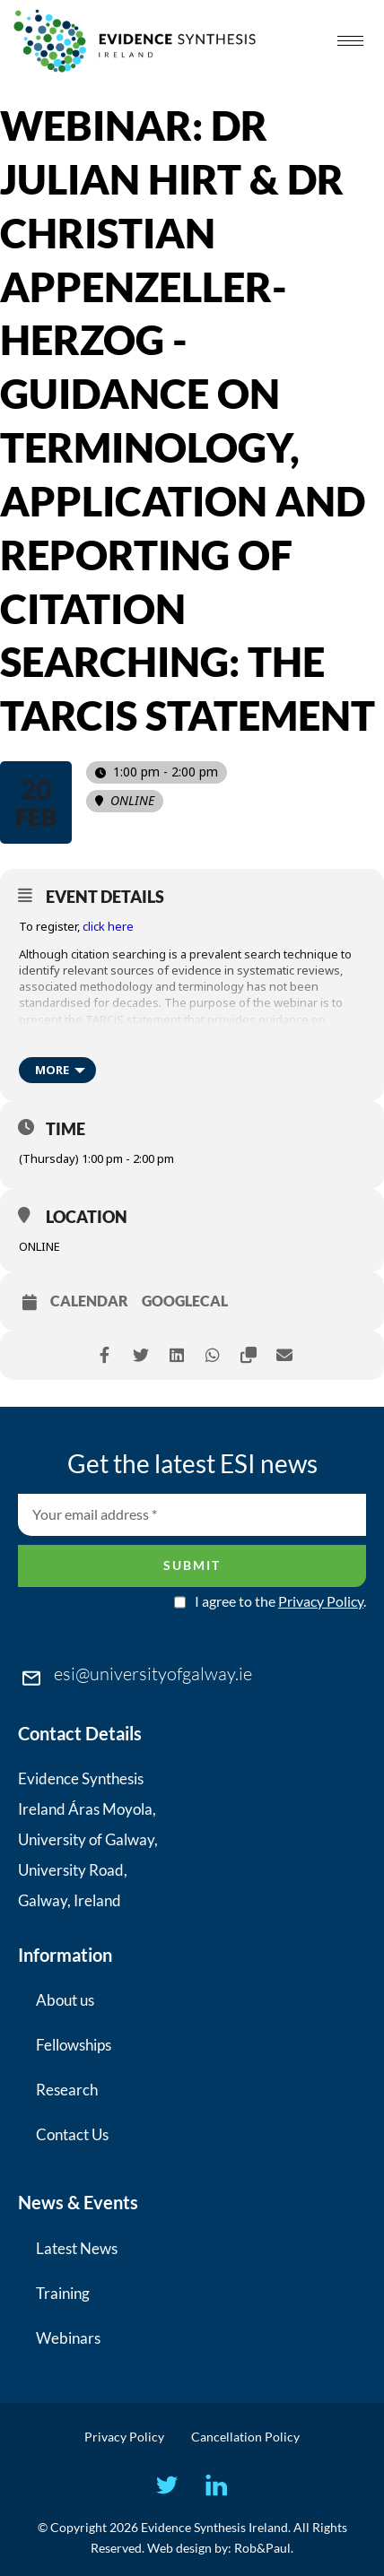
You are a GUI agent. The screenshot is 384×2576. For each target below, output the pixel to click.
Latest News (77, 2248)
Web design (179, 2547)
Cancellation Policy (245, 2436)
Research (67, 2089)
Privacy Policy (320, 1600)
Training (63, 2293)
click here (108, 926)
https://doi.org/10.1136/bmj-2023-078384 (131, 1052)
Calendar (89, 1301)
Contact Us (72, 2134)
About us (65, 2000)
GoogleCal (185, 1301)
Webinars (68, 2338)
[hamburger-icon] (350, 41)
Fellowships (73, 2044)
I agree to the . (280, 1601)
